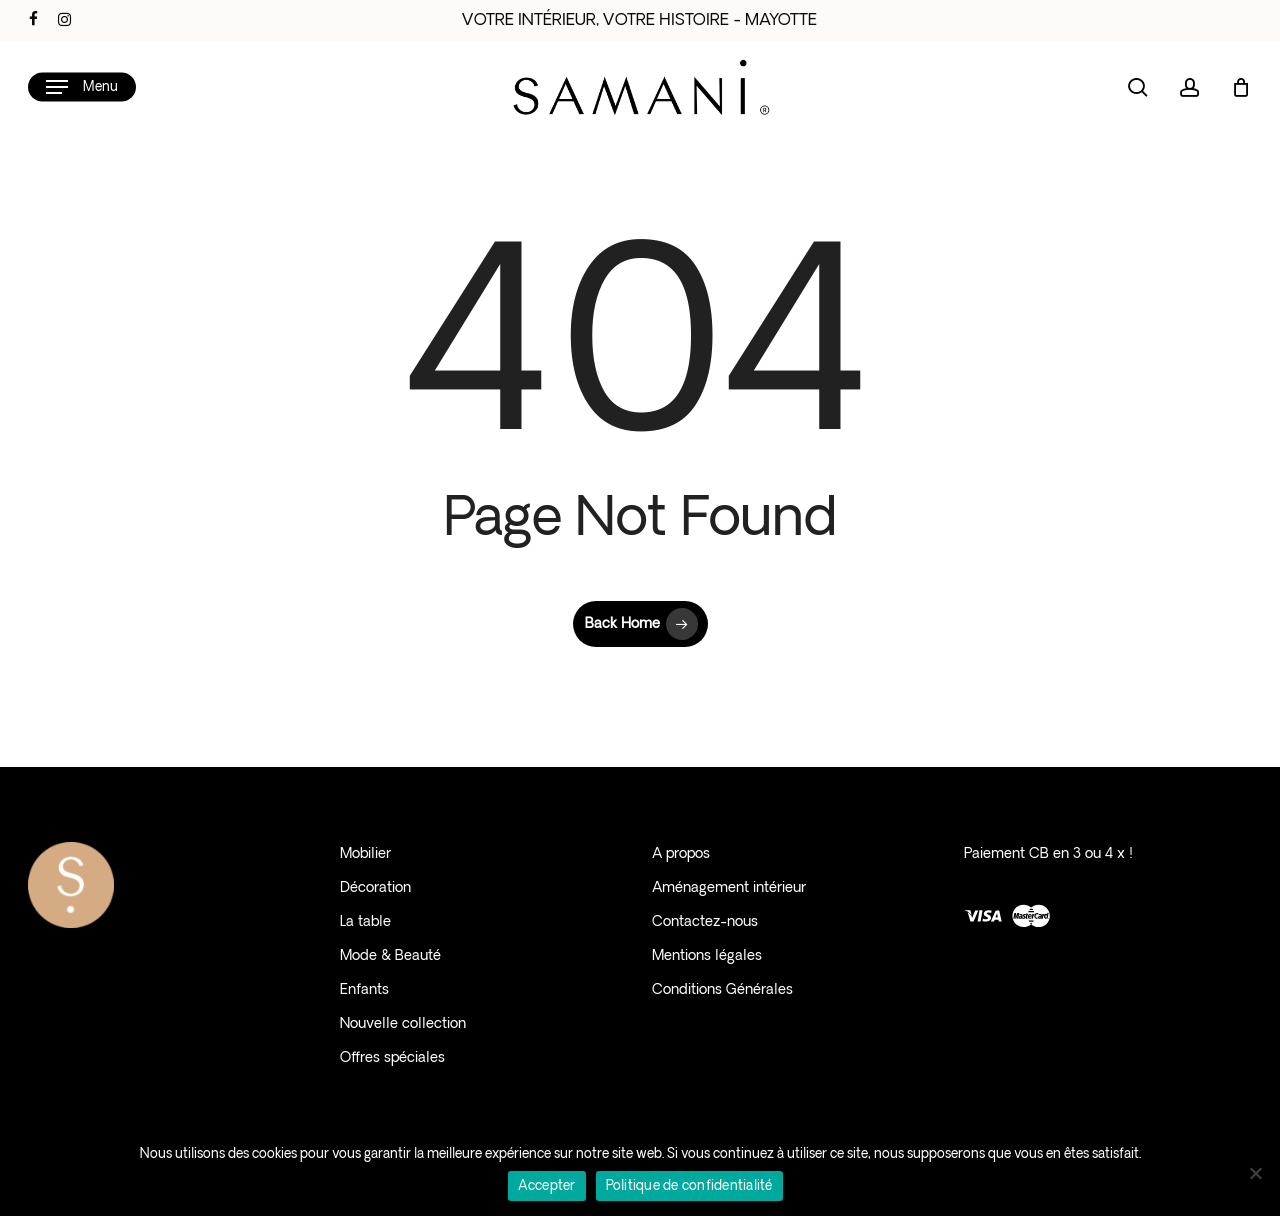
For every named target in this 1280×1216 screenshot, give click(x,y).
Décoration (375, 888)
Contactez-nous (705, 922)
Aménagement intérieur (729, 888)
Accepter (547, 1186)
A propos (681, 854)
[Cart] (1241, 87)
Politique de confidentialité (689, 1186)
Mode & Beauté (390, 956)
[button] (82, 87)
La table (365, 922)
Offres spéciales (392, 1058)
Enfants (364, 990)
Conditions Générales (722, 990)
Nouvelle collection (403, 1024)
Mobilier (365, 854)
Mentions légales (707, 956)
